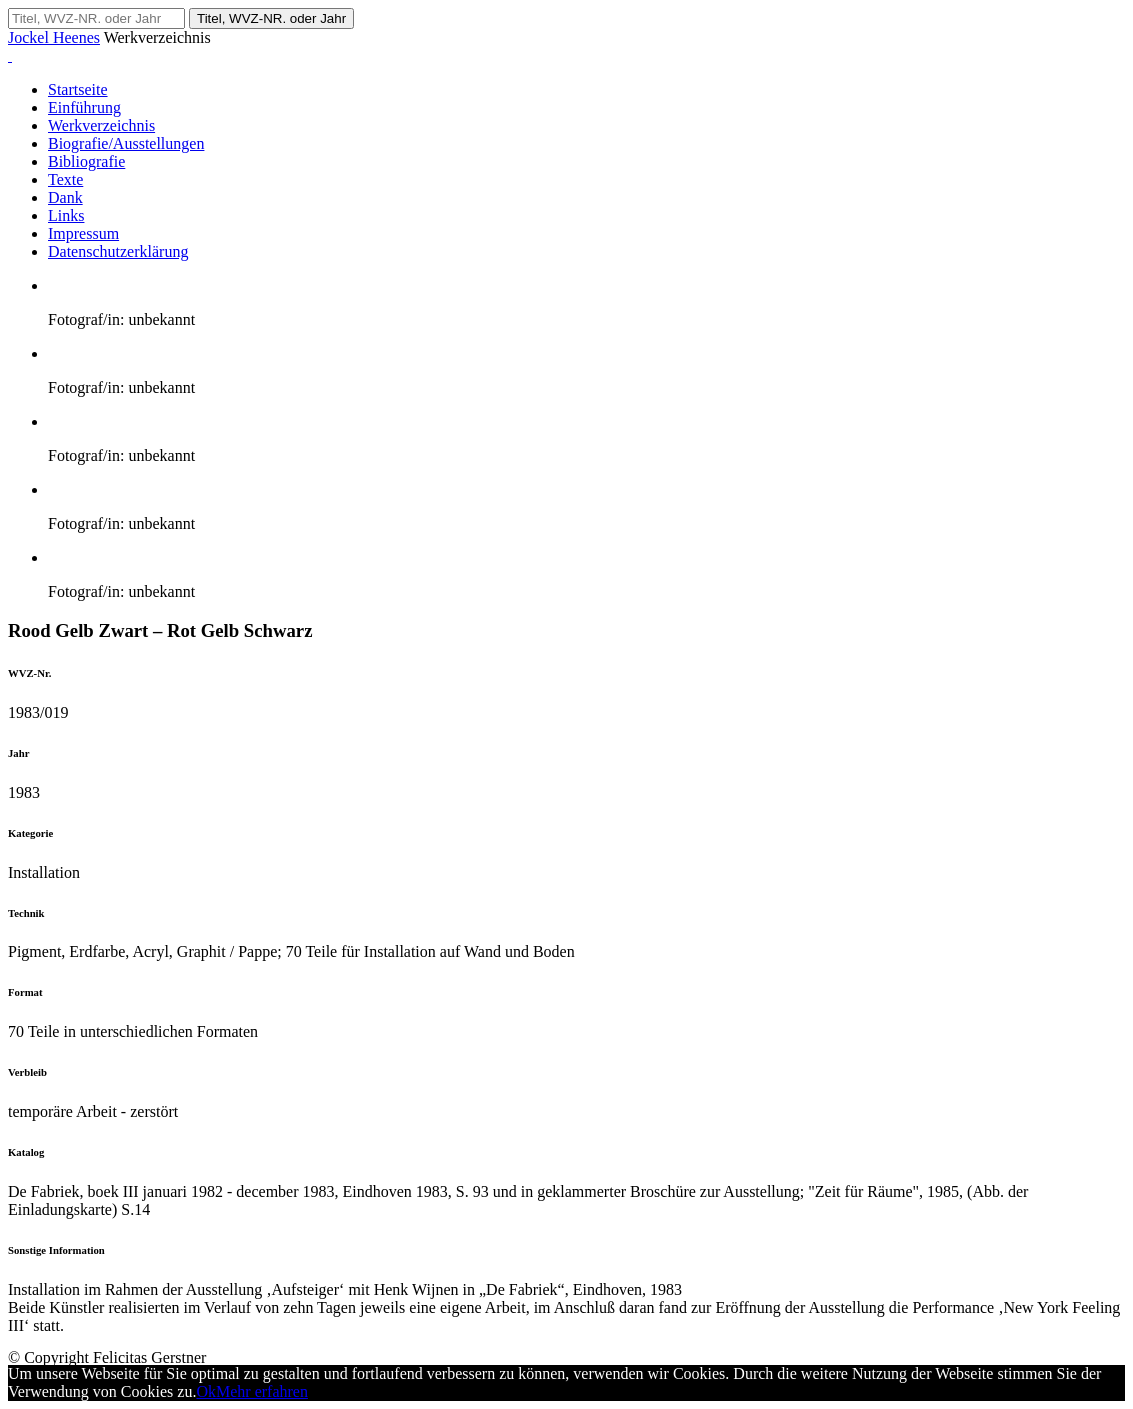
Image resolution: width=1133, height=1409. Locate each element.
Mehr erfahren (262, 1391)
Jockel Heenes (54, 37)
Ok (206, 1391)
